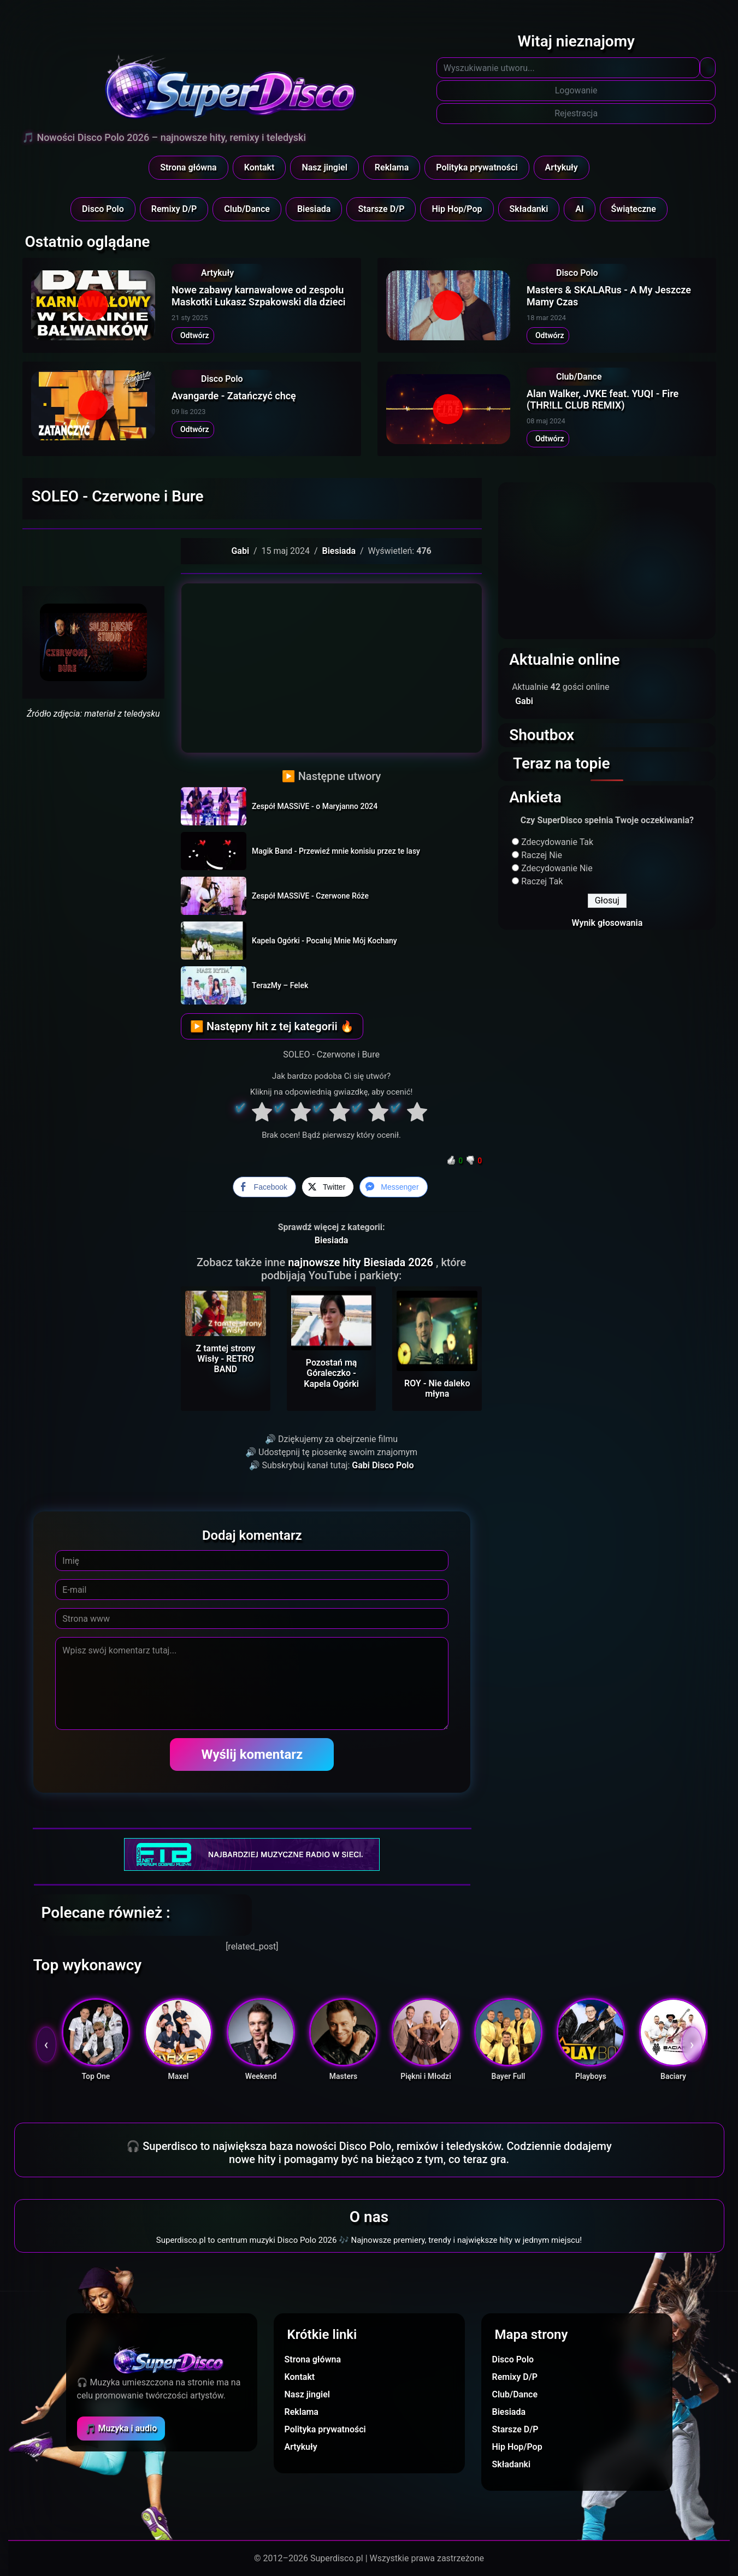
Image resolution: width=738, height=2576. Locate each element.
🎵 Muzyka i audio (121, 2428)
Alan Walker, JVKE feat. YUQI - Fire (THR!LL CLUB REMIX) (602, 399)
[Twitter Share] (328, 1187)
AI (579, 209)
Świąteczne (633, 209)
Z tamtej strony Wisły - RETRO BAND (226, 1358)
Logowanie (576, 90)
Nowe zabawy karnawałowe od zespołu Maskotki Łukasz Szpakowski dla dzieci (258, 296)
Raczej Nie (541, 855)
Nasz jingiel (324, 167)
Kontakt (259, 167)
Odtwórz (192, 335)
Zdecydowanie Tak (557, 842)
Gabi (240, 551)
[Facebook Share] (264, 1187)
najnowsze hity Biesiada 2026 (362, 1262)
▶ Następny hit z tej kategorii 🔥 (271, 1026)
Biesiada (314, 209)
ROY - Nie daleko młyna (437, 1388)
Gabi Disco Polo (383, 1465)
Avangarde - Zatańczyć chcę (234, 395)
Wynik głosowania (606, 923)
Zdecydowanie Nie (557, 868)
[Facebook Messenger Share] (393, 1187)
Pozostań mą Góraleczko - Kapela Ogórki (331, 1373)
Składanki (529, 209)
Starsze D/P (381, 209)
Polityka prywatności (476, 167)
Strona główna (188, 167)
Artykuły (561, 167)
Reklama (392, 167)
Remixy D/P (174, 209)
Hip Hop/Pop (457, 209)
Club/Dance (247, 209)
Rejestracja (576, 113)
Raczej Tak (542, 881)
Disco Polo (103, 209)
